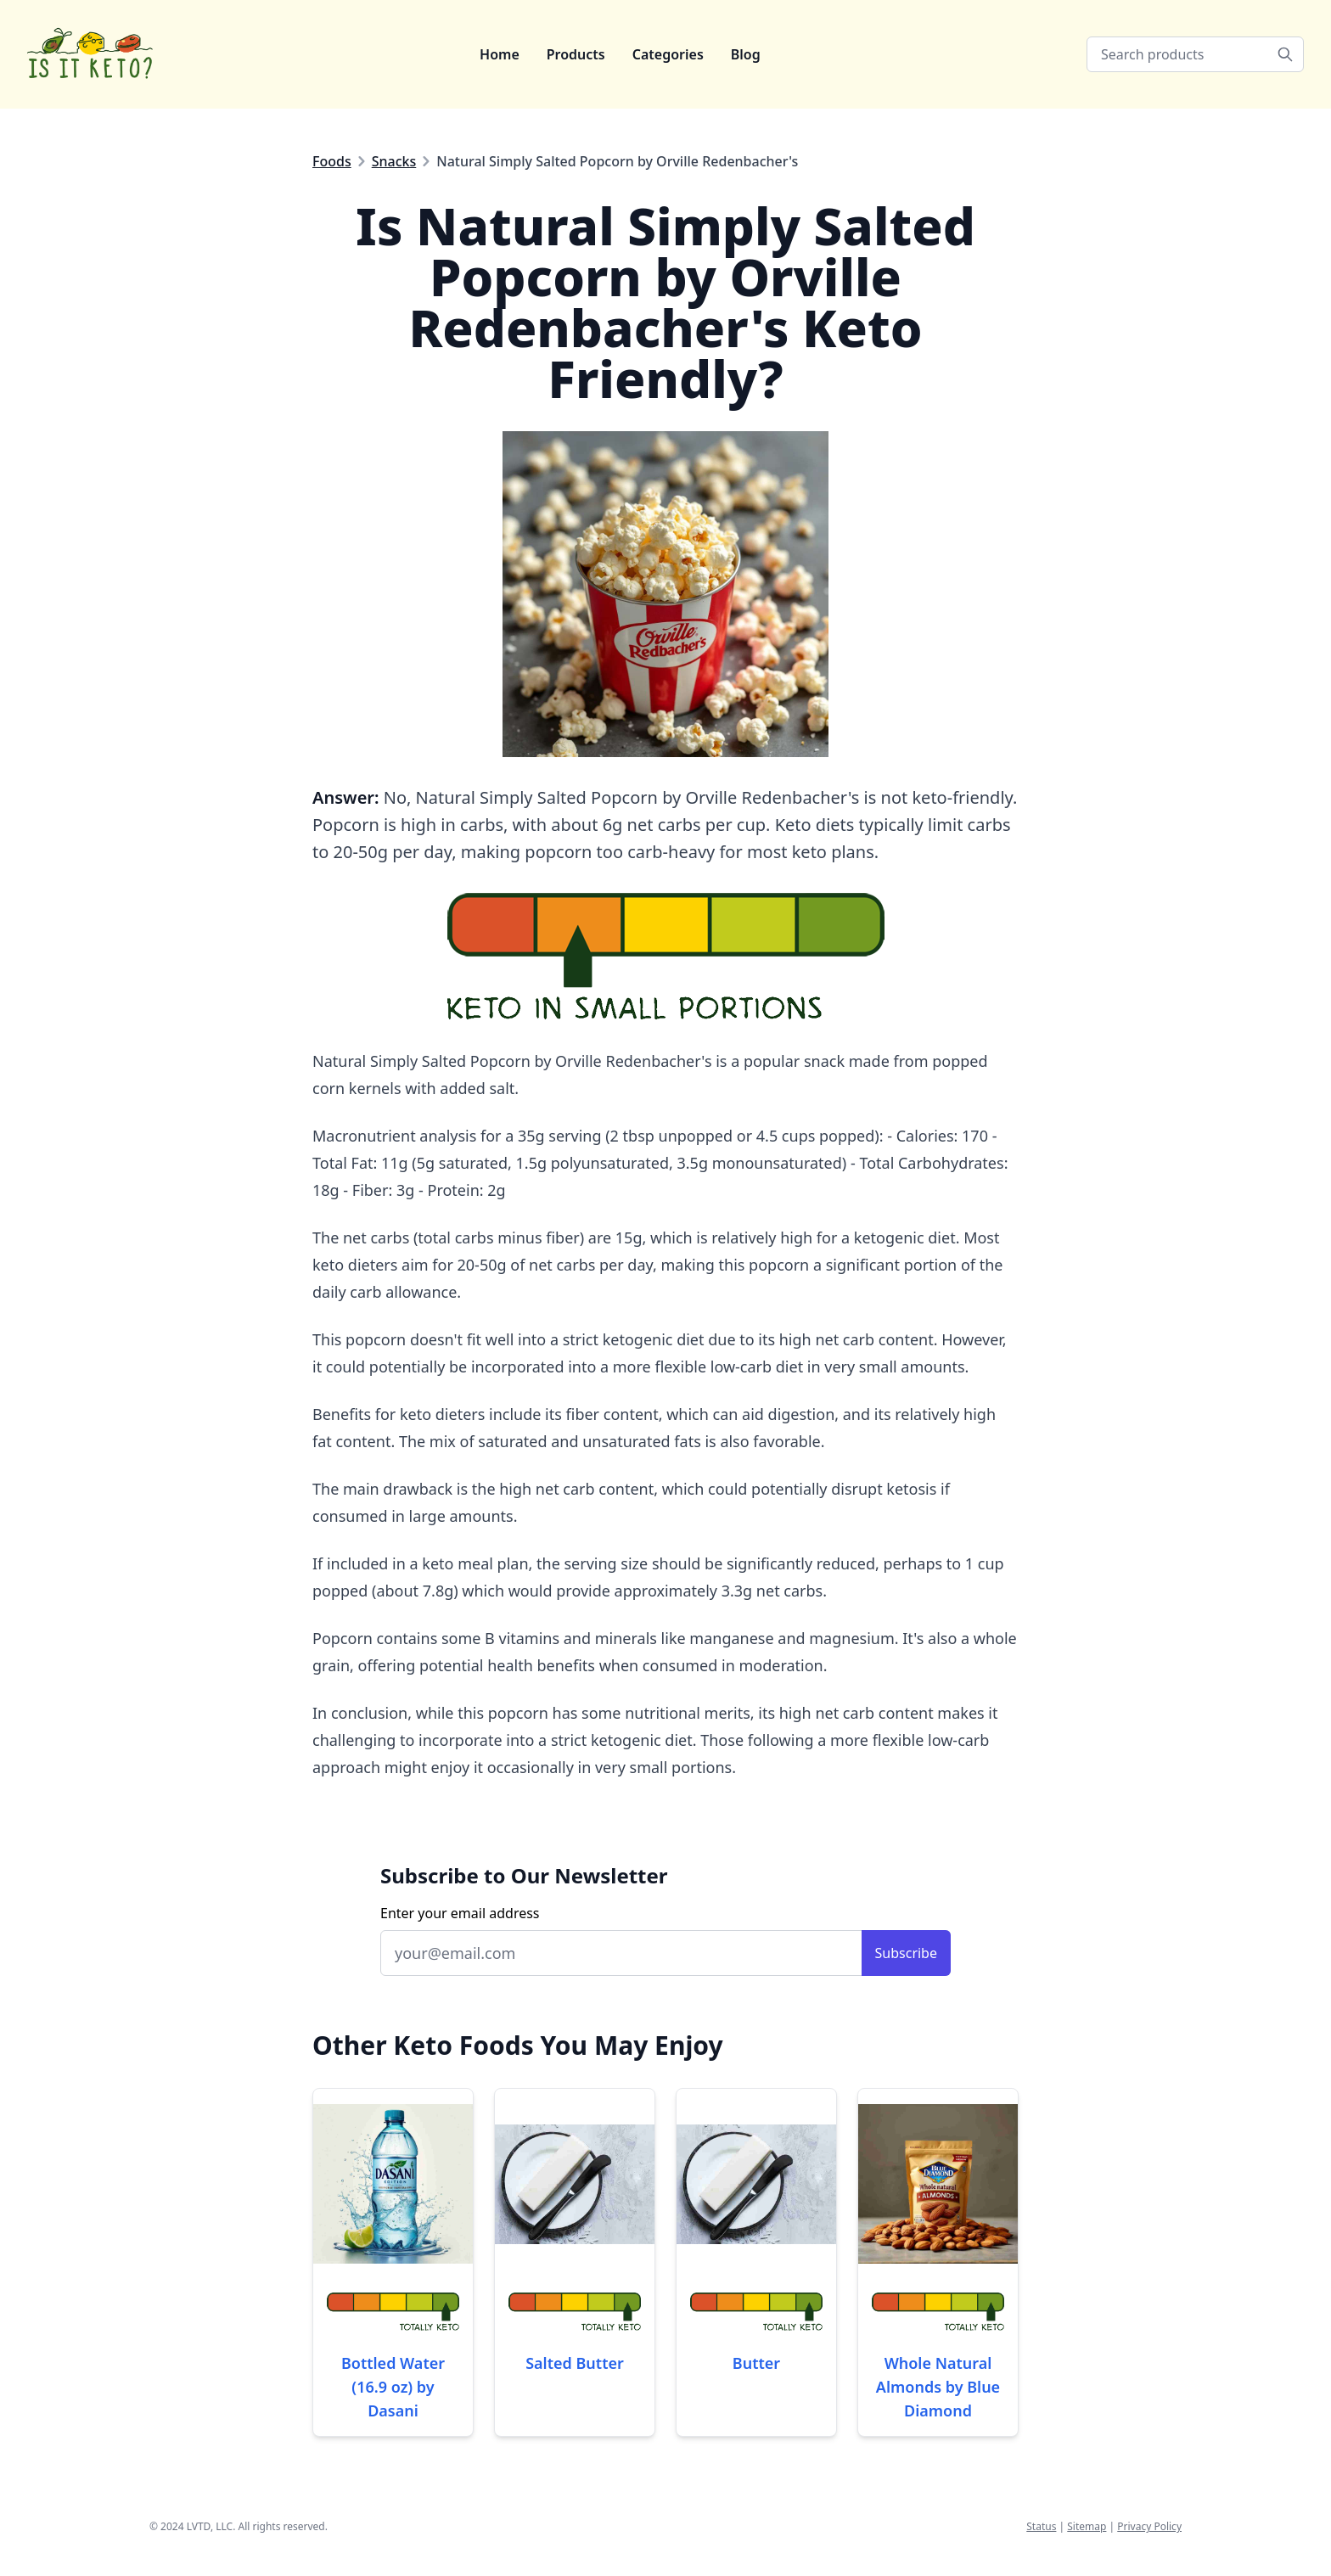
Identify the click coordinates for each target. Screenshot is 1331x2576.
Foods (331, 161)
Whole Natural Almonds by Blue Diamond (938, 2387)
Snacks (394, 161)
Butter (756, 2363)
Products (576, 54)
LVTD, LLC (210, 2526)
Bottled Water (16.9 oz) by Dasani (393, 2387)
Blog (746, 54)
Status (1041, 2526)
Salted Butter (574, 2363)
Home (499, 54)
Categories (668, 54)
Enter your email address (460, 1913)
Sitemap (1086, 2526)
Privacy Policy (1149, 2526)
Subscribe (906, 1953)
